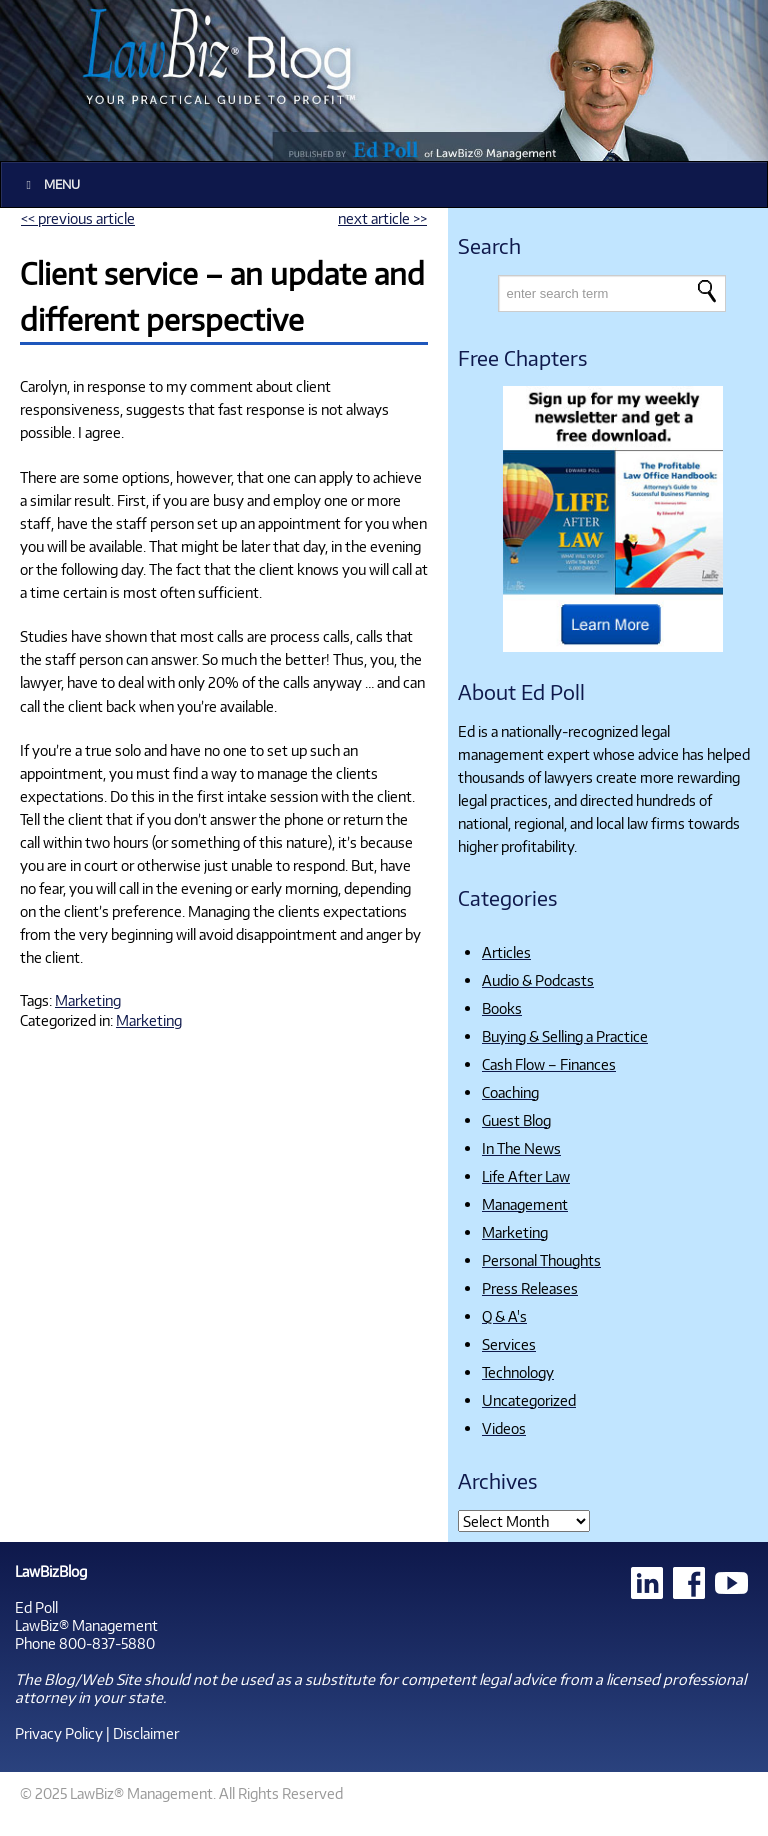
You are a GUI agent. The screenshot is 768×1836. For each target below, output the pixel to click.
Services (509, 1344)
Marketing (88, 1000)
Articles (506, 952)
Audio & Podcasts (538, 980)
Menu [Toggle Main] (50, 184)
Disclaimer (146, 1733)
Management (525, 1204)
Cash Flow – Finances (549, 1064)
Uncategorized (529, 1400)
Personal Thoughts (541, 1260)
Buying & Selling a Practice (565, 1036)
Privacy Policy (59, 1733)
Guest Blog (516, 1120)
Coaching (510, 1092)
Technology (518, 1372)
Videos (504, 1428)
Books (502, 1008)
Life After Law (526, 1176)
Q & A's (504, 1316)
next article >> (382, 218)
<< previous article (78, 218)
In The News (521, 1148)
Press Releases (530, 1288)
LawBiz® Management (86, 1625)
